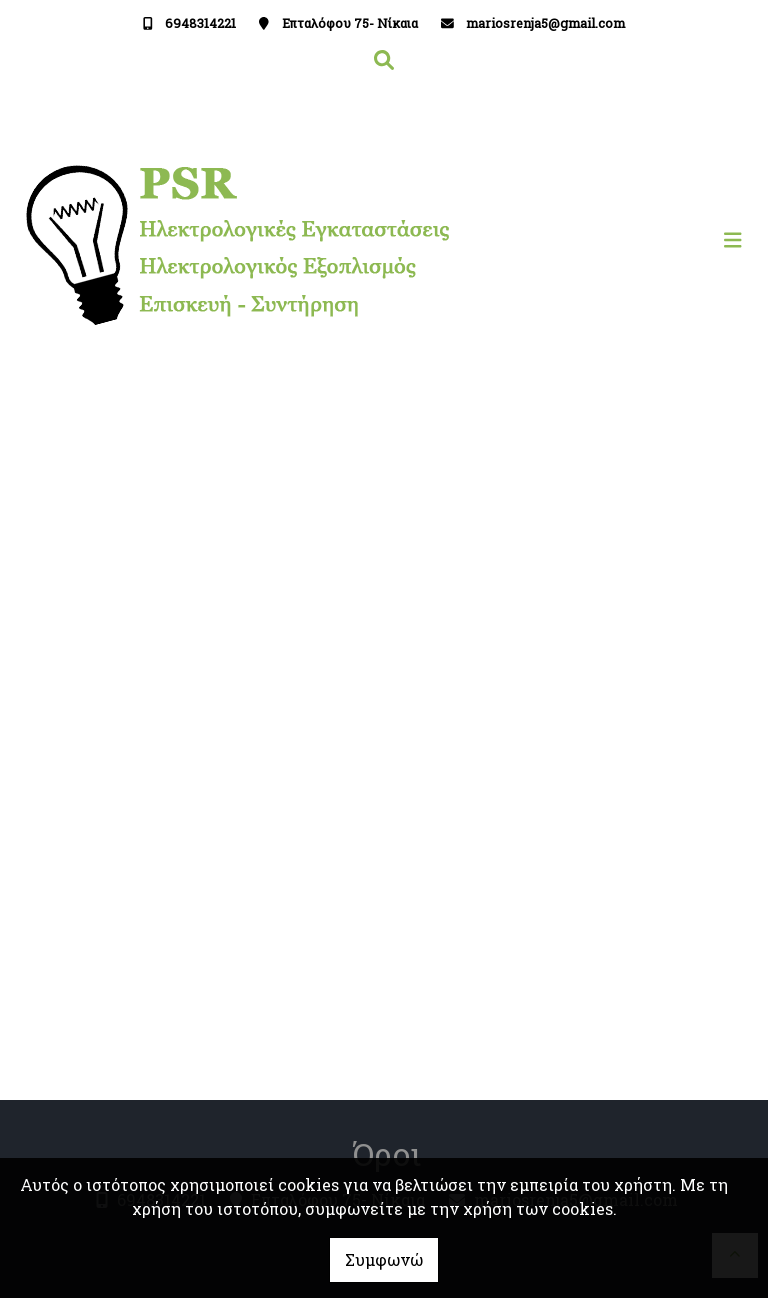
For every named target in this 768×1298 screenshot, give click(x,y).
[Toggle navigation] (568, 240)
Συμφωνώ (384, 1259)
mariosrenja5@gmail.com (545, 23)
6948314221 (200, 23)
